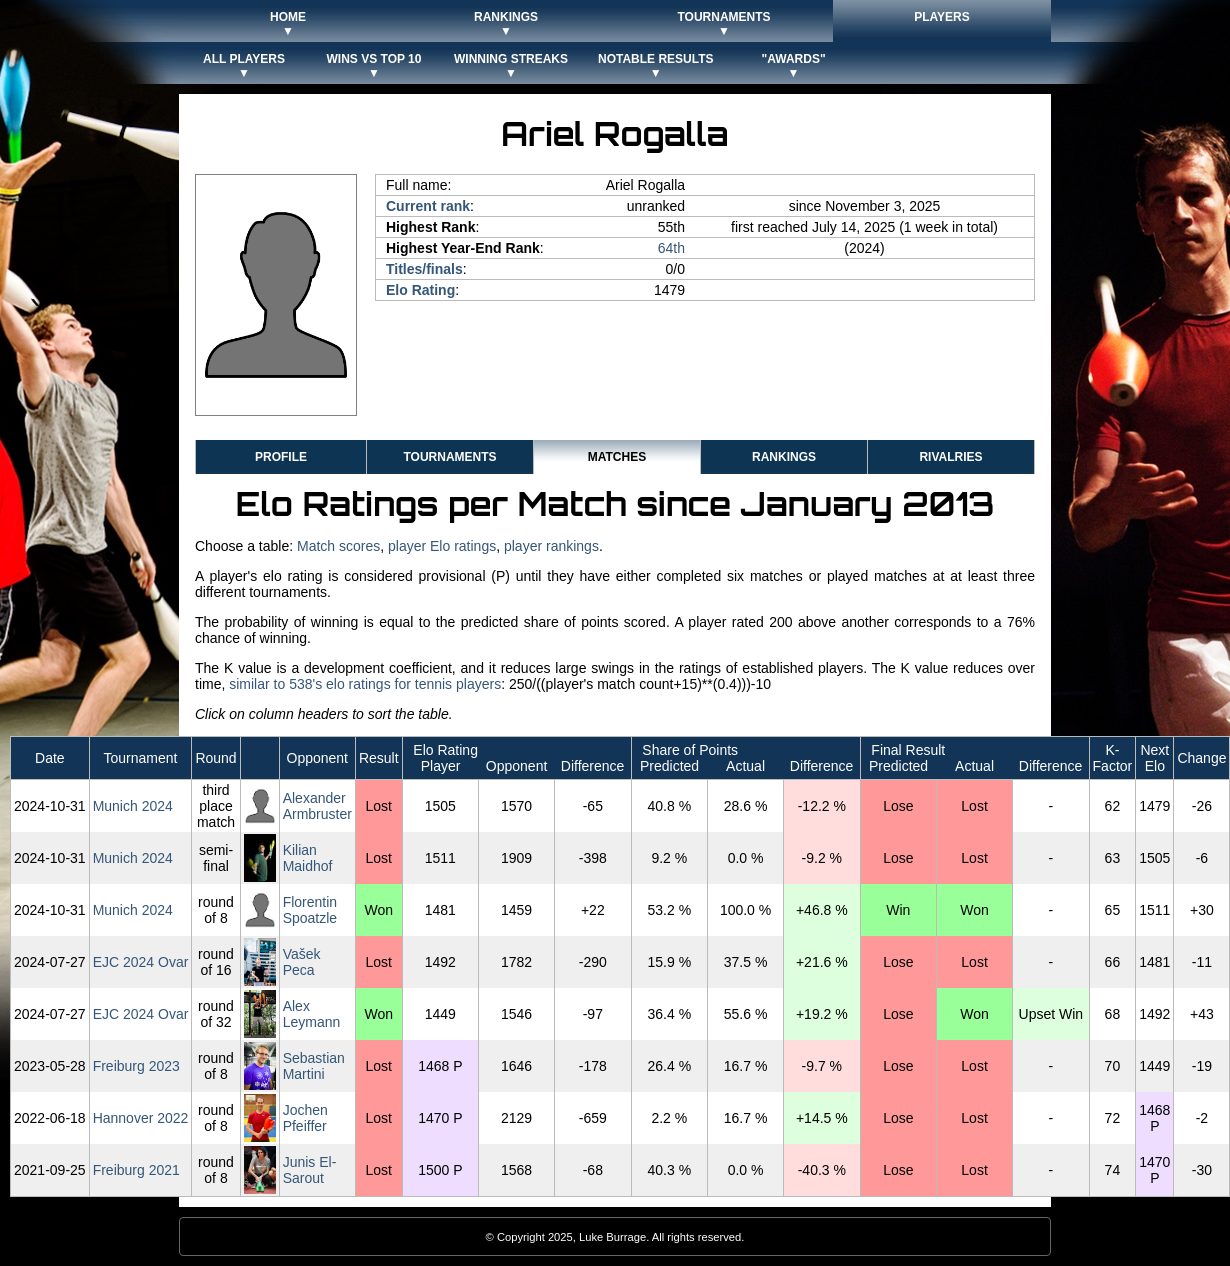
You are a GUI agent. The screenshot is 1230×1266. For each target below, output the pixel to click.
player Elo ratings (442, 546)
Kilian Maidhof (308, 858)
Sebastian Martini (314, 1066)
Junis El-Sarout (310, 1170)
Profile (281, 457)
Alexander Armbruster (317, 806)
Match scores (338, 546)
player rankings (551, 546)
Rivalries (950, 457)
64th (671, 248)
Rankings (784, 457)
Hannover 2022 (141, 1118)
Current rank (428, 206)
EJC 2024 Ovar (141, 962)
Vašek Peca (302, 962)
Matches (617, 457)
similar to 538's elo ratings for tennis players (365, 684)
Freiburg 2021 (136, 1170)
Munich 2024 (133, 806)
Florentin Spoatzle (310, 910)
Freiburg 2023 (136, 1066)
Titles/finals (424, 269)
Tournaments (449, 457)
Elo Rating (420, 290)
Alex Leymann (312, 1014)
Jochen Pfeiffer (305, 1118)
